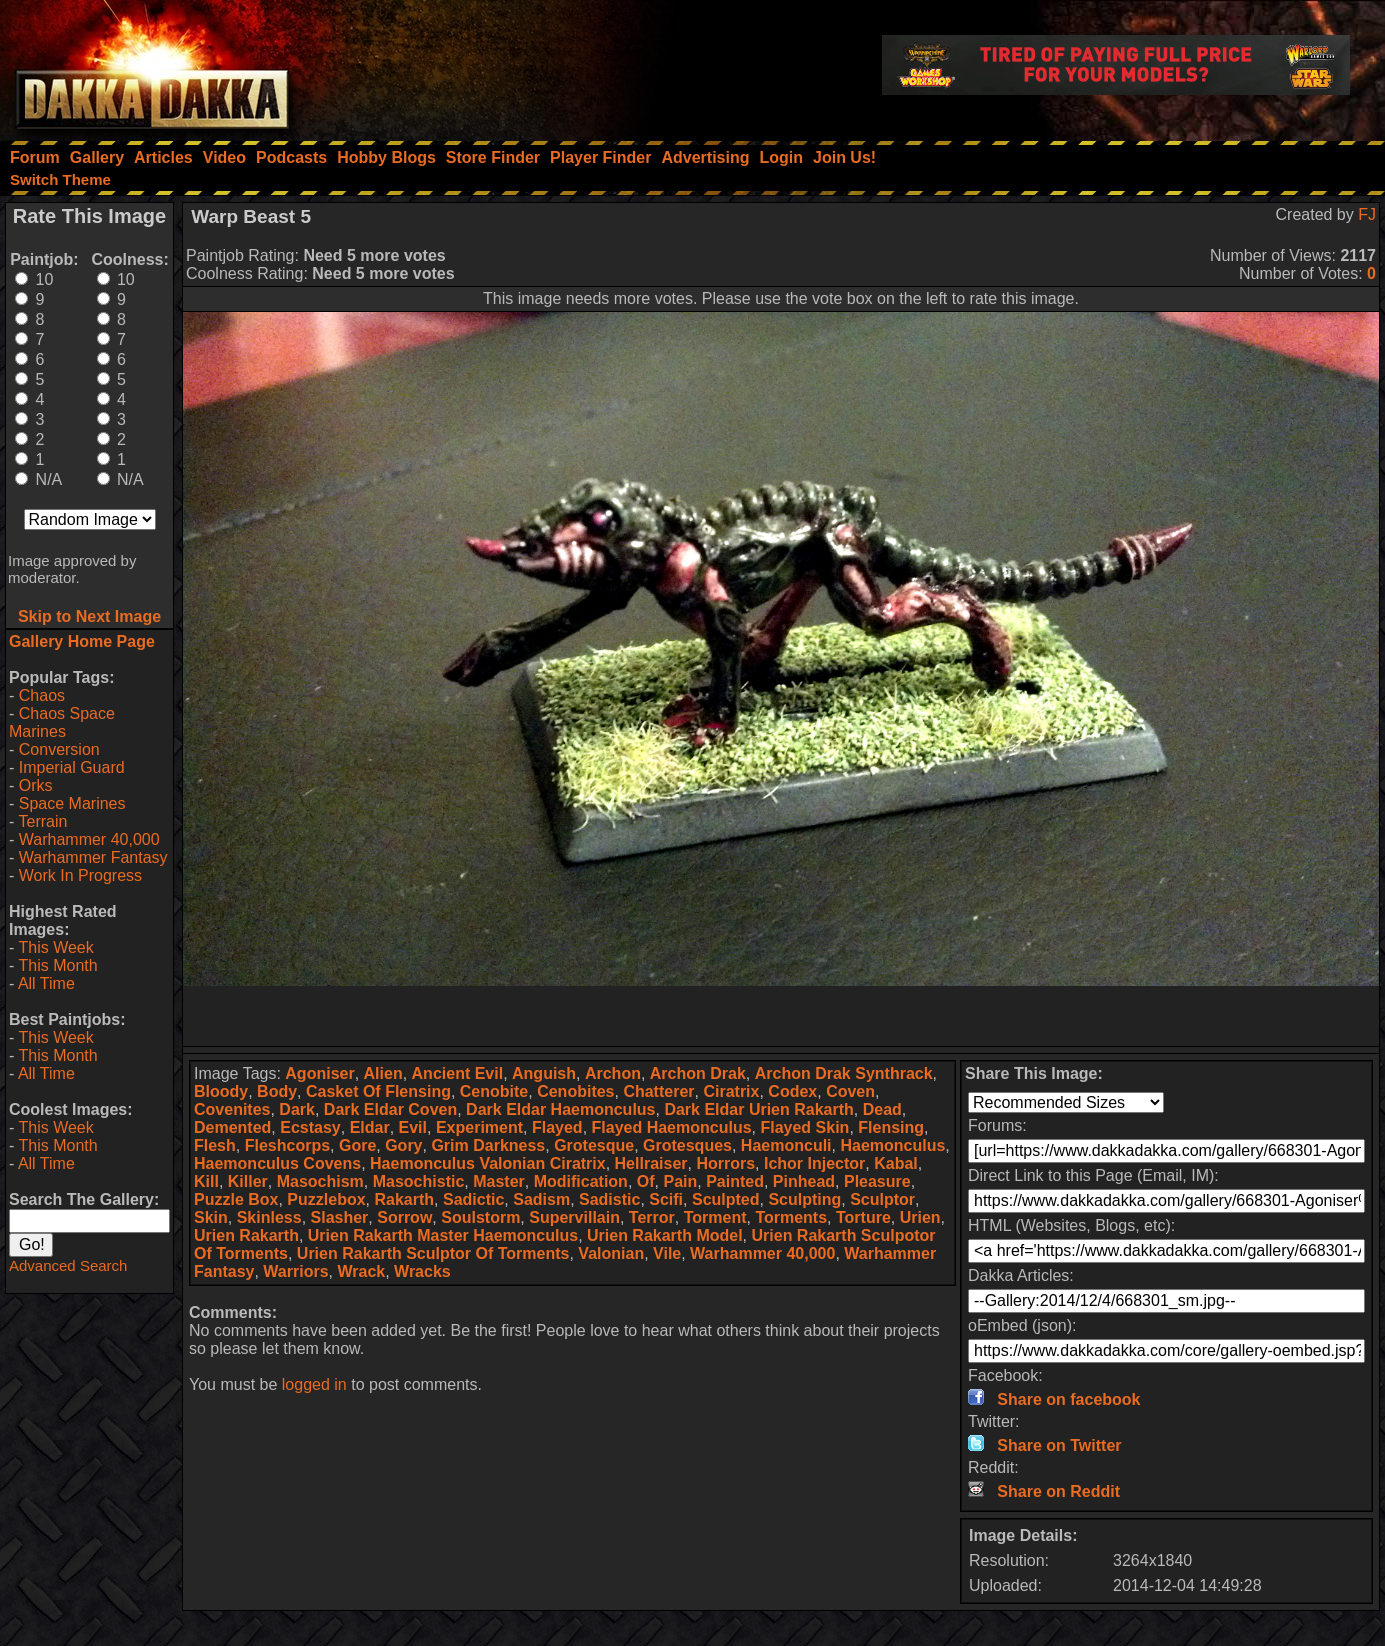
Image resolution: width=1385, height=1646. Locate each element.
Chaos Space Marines (62, 722)
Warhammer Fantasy (93, 857)
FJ (1367, 214)
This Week (55, 947)
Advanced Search (68, 1265)
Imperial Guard (72, 767)
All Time (46, 983)
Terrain (42, 821)
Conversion (59, 749)
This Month (57, 965)
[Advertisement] (781, 1016)
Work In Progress (80, 875)
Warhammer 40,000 (89, 839)
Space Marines (72, 803)
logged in (314, 1384)
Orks (36, 785)
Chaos (42, 695)
